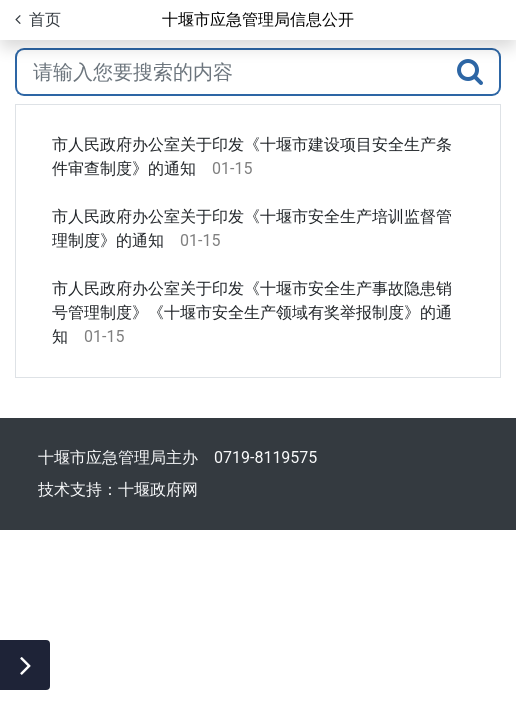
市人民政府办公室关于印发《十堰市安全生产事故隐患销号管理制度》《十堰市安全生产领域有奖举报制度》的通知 (252, 312)
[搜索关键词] (228, 72)
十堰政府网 (158, 489)
